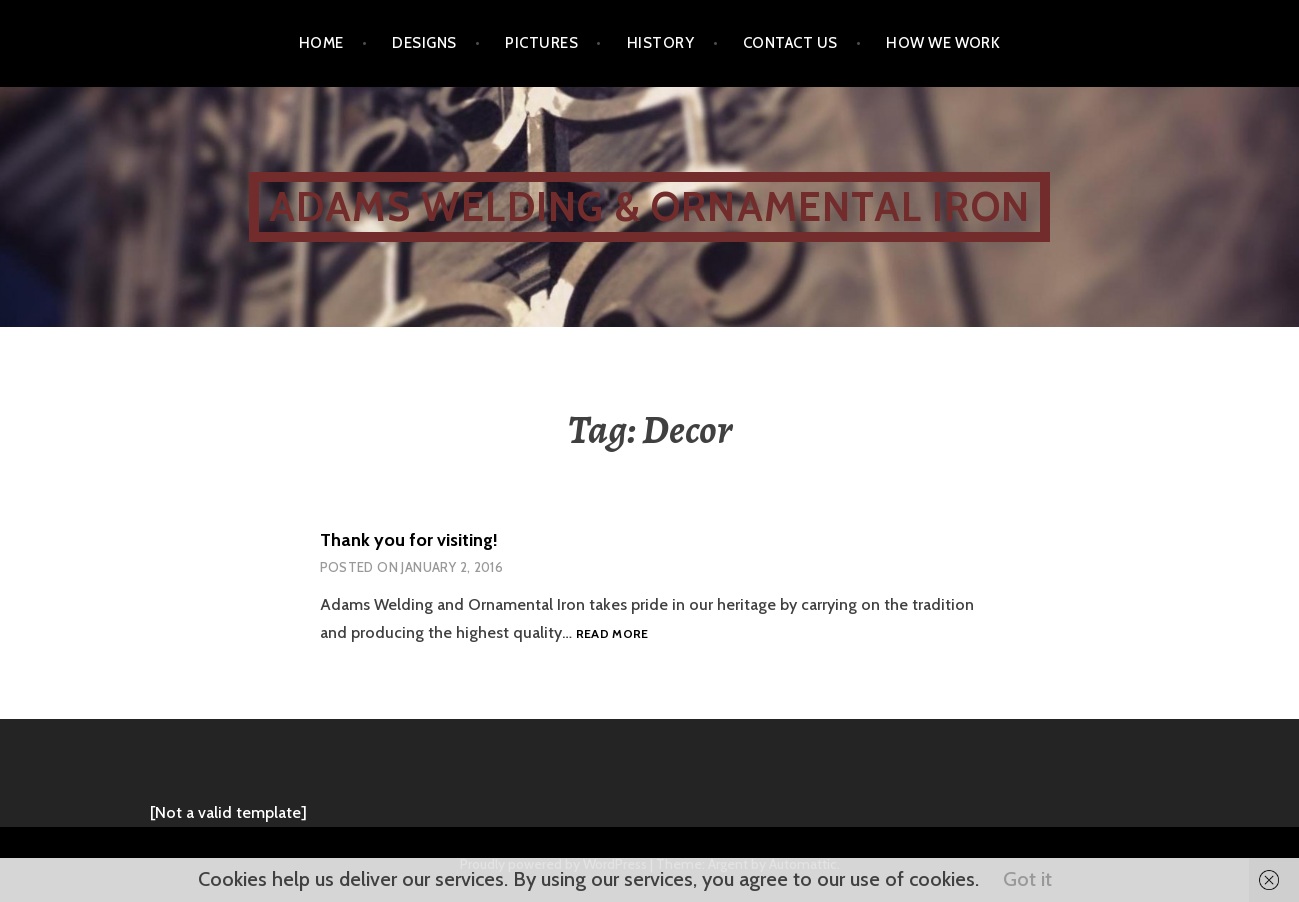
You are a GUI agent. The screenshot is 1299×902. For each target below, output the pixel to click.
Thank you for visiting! (409, 540)
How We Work (943, 43)
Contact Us (790, 43)
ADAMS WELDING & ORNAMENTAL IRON (649, 206)
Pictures (541, 43)
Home (321, 43)
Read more (612, 634)
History (660, 43)
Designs (424, 43)
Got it (1027, 879)
